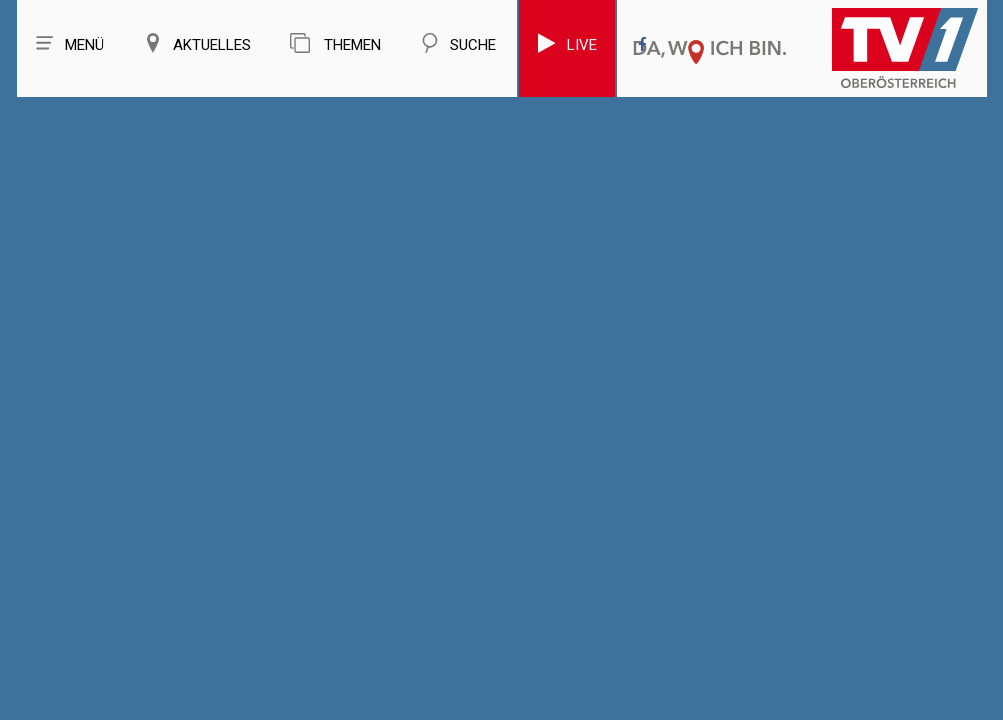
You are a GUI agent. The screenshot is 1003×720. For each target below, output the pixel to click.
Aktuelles (197, 43)
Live (567, 43)
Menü (69, 43)
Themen (335, 43)
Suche (458, 43)
